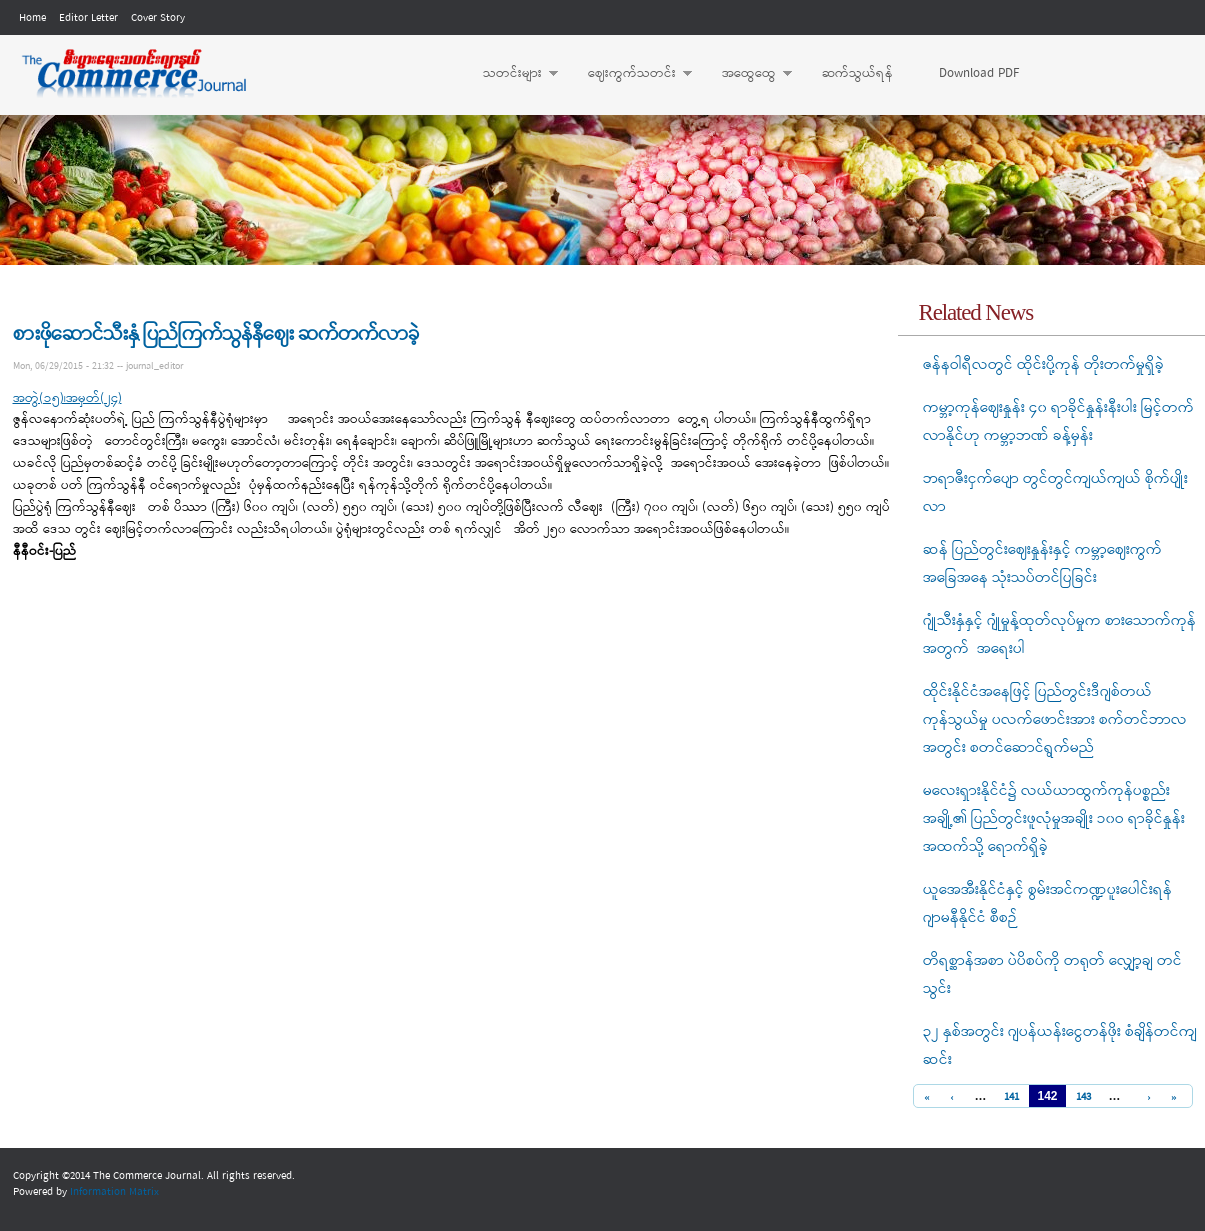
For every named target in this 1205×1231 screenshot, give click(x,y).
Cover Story (158, 18)
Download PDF (979, 73)
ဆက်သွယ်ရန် (857, 73)
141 (1011, 1097)
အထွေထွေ (747, 74)
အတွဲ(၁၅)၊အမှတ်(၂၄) (67, 398)
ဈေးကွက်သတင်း (630, 74)
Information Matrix (114, 1192)
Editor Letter (88, 18)
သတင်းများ (510, 74)
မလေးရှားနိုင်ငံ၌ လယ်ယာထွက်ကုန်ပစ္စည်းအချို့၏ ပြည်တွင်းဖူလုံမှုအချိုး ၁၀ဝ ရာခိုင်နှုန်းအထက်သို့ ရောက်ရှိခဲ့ (1054, 819)
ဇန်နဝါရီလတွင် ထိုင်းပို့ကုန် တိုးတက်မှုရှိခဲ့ (1043, 365)
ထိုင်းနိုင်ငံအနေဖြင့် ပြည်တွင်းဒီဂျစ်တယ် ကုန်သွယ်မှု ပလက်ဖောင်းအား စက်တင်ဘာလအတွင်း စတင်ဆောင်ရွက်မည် (1055, 720)
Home (32, 18)
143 (1083, 1097)
